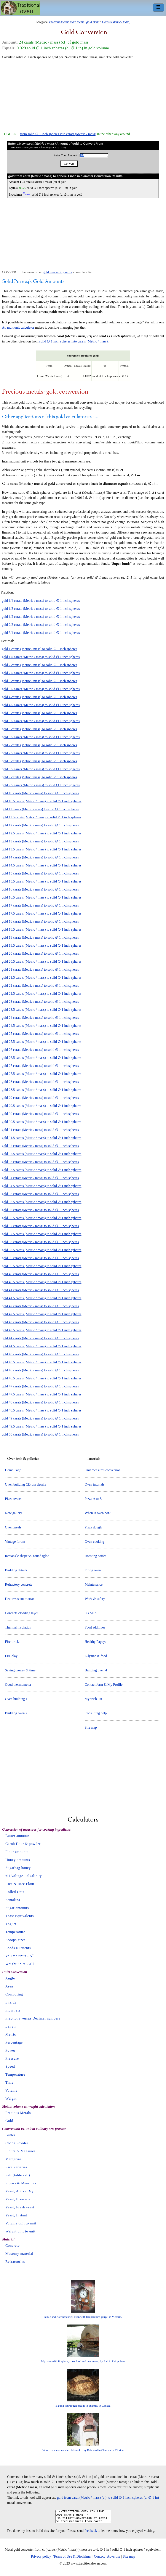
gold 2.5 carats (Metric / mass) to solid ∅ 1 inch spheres (41, 673)
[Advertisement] (83, 93)
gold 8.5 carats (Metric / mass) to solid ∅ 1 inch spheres (41, 769)
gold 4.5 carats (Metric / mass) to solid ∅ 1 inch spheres (41, 705)
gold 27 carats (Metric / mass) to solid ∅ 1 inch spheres (40, 1065)
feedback (91, 2533)
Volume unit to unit (20, 2223)
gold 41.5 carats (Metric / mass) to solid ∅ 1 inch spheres (41, 1298)
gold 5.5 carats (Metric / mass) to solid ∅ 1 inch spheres (41, 721)
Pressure (12, 2058)
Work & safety (95, 1599)
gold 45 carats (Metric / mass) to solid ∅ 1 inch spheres (40, 1354)
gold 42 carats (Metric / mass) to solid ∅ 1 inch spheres (40, 1306)
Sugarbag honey (18, 1868)
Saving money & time (20, 1670)
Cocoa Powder (16, 2143)
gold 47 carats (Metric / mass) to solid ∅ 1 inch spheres (40, 1386)
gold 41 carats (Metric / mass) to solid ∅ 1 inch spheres (40, 1290)
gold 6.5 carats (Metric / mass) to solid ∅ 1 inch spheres (41, 737)
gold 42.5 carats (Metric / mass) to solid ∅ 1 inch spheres (41, 1314)
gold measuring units (57, 272)
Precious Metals (18, 2113)
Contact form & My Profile (104, 1684)
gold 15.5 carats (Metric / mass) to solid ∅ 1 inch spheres (41, 881)
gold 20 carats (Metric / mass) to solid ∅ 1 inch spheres (40, 953)
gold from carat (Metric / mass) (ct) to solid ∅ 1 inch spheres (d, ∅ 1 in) (108, 2497)
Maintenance (94, 1584)
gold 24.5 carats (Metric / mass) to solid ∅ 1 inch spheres (41, 1025)
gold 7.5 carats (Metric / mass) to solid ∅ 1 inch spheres (41, 753)
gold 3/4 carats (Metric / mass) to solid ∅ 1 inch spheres (41, 632)
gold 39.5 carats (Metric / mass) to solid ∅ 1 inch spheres (41, 1266)
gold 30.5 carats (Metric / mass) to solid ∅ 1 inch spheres (41, 1122)
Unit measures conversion (103, 1470)
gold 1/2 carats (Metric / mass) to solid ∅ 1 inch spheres (41, 616)
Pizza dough (93, 1527)
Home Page (13, 1470)
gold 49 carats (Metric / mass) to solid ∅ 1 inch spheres (40, 1418)
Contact (99, 2559)
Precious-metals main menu (66, 22)
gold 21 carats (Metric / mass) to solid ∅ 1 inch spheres (40, 969)
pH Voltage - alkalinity (23, 1876)
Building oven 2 (16, 1713)
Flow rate (13, 2010)
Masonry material (19, 2253)
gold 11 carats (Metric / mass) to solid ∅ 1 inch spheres (40, 809)
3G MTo (90, 1613)
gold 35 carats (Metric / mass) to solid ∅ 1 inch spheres (40, 1194)
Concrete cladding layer (21, 1613)
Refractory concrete (18, 1584)
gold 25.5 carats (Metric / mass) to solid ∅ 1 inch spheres (41, 1041)
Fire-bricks (12, 1641)
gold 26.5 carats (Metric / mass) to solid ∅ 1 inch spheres (41, 1057)
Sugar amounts (17, 1908)
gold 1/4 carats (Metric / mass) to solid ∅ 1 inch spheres (41, 600)
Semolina (12, 1900)
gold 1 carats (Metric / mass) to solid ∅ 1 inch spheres (39, 649)
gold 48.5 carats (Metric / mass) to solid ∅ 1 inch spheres (41, 1410)
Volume (11, 2090)
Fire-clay (11, 1656)
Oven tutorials (94, 1484)
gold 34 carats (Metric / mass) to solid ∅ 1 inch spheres (40, 1178)
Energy (11, 2002)
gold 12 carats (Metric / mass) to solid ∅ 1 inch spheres (40, 825)
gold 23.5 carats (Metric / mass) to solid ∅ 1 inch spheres (41, 1009)
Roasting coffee (96, 1556)
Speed (10, 2066)
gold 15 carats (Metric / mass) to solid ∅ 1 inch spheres (40, 873)
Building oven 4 (96, 1670)
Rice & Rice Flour (20, 1884)
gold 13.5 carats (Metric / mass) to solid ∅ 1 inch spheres (41, 849)
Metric (10, 2034)
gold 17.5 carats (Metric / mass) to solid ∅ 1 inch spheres (41, 913)
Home (20, 8)
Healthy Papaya (96, 1641)
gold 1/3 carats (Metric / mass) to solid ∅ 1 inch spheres (41, 608)
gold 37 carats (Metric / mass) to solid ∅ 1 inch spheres (40, 1226)
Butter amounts (17, 1836)
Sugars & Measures (20, 2183)
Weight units (15, 1964)
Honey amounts (17, 1860)
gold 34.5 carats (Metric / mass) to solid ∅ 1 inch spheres (41, 1186)
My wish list (93, 1699)
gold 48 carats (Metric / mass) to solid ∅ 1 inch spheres (40, 1402)
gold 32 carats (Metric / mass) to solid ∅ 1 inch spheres (40, 1146)
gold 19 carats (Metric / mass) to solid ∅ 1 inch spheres (40, 937)
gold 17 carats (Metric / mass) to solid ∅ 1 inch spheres (40, 905)
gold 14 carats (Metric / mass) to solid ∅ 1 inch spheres (40, 857)
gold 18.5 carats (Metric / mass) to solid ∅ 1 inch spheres (41, 929)
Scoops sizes (15, 1940)
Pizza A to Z (93, 1499)
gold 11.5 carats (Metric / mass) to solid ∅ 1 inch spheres (41, 817)
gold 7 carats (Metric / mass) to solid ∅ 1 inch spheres (39, 745)
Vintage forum (15, 1541)
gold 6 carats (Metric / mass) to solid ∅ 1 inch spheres (39, 729)
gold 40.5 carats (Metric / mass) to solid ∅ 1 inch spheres (41, 1282)
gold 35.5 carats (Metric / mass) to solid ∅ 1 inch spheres (41, 1202)
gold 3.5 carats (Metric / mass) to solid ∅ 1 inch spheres (41, 689)
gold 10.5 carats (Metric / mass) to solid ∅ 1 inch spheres (41, 801)
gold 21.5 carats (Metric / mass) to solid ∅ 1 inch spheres (41, 977)
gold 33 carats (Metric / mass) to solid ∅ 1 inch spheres (40, 1162)
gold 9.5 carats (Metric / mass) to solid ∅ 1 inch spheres (41, 785)
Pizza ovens (13, 1499)
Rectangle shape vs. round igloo (27, 1556)
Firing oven (93, 1570)
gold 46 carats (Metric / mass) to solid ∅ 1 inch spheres (40, 1370)
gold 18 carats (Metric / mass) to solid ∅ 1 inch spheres (40, 921)
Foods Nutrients (18, 1948)
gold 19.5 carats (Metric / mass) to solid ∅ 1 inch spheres (41, 945)
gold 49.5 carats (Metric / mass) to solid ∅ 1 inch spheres (41, 1426)
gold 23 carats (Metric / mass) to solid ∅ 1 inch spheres (40, 1001)
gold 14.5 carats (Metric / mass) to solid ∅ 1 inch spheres (41, 865)
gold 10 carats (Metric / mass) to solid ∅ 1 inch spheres (40, 793)
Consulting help (96, 1713)
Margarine (13, 2159)
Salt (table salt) (17, 2175)
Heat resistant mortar (19, 1599)
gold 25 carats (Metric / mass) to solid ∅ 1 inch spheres (40, 1033)
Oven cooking (94, 1541)
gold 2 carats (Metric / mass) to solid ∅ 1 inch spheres (39, 665)
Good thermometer (18, 1684)
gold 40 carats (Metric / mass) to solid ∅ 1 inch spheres (40, 1274)
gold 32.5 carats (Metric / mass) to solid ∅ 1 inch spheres (41, 1154)
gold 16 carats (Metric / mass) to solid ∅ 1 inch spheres (40, 889)
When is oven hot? (98, 1513)
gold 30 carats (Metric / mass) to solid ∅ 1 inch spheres (40, 1114)
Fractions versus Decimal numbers (32, 2018)
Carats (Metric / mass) (116, 22)
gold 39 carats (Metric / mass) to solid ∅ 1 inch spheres (40, 1258)
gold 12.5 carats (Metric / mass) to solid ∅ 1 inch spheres (41, 833)
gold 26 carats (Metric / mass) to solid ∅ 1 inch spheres (40, 1049)
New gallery (13, 1513)
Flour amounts (16, 1852)
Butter (10, 2135)
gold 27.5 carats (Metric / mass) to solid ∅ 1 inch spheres (41, 1073)
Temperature (15, 1932)
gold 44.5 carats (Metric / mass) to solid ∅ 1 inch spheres (41, 1346)
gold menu (92, 22)
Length (10, 2026)
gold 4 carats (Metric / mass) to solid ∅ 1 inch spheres (39, 697)
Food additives (95, 1627)
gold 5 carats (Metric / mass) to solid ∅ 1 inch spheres (39, 713)
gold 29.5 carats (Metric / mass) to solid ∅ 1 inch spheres (41, 1106)
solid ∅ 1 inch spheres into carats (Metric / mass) (73, 341)
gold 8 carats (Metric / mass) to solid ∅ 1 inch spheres (39, 761)
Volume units (15, 1956)
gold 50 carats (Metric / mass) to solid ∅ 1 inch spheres (40, 1434)
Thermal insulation (18, 1627)
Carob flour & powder (23, 1844)
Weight (11, 2098)
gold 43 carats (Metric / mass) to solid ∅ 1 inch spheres (40, 1322)
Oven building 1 (16, 1699)
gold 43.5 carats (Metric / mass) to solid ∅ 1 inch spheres (41, 1330)
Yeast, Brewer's (17, 2199)
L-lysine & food (96, 1656)
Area (9, 1986)
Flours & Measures (20, 2151)
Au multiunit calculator (18, 327)
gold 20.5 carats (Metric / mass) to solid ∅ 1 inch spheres (41, 961)
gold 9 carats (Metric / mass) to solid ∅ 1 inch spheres (39, 777)
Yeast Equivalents (19, 1916)
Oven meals (13, 1527)
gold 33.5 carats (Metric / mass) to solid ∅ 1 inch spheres (41, 1170)
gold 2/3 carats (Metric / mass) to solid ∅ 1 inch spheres (41, 624)
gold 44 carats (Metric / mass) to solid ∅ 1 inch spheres (40, 1338)
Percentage (14, 2042)
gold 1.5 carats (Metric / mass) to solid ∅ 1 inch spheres (41, 657)
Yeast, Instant (16, 2215)
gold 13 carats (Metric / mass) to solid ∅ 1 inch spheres (40, 841)
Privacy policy (41, 2559)
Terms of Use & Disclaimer (72, 2559)
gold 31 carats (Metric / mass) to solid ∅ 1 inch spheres (40, 1130)
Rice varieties (16, 2167)
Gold (9, 2121)
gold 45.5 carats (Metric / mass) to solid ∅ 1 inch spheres (41, 1362)
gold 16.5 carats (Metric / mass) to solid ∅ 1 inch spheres (41, 897)
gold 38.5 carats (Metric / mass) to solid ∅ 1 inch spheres (41, 1250)
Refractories (15, 2261)
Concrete (12, 2245)
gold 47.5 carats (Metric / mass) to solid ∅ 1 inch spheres (41, 1394)
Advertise (113, 2559)
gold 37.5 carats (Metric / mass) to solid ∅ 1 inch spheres (41, 1234)
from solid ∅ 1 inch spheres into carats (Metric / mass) (58, 134)
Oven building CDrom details (25, 1484)
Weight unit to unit (20, 2231)
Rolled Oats (14, 1892)
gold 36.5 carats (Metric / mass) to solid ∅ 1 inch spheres (41, 1218)
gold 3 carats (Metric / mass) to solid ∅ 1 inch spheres (39, 681)
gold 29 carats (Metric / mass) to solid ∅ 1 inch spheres (40, 1098)
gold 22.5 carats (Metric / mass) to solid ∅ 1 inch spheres (41, 993)
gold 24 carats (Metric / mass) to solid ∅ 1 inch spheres (40, 1017)
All (32, 1956)
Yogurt (10, 1924)
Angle (10, 1978)
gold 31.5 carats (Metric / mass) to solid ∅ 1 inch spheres (41, 1138)
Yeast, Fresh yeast (19, 2207)
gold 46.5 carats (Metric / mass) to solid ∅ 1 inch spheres (41, 1378)
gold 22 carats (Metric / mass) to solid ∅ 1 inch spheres (40, 985)
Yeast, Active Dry (19, 2191)
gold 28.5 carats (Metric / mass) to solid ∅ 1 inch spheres (41, 1090)
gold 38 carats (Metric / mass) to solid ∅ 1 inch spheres (40, 1242)
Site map (91, 1727)
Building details (16, 1570)
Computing (14, 1994)
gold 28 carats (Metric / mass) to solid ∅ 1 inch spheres (40, 1082)
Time (9, 2082)
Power (10, 2050)
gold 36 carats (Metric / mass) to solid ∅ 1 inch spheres (40, 1210)
